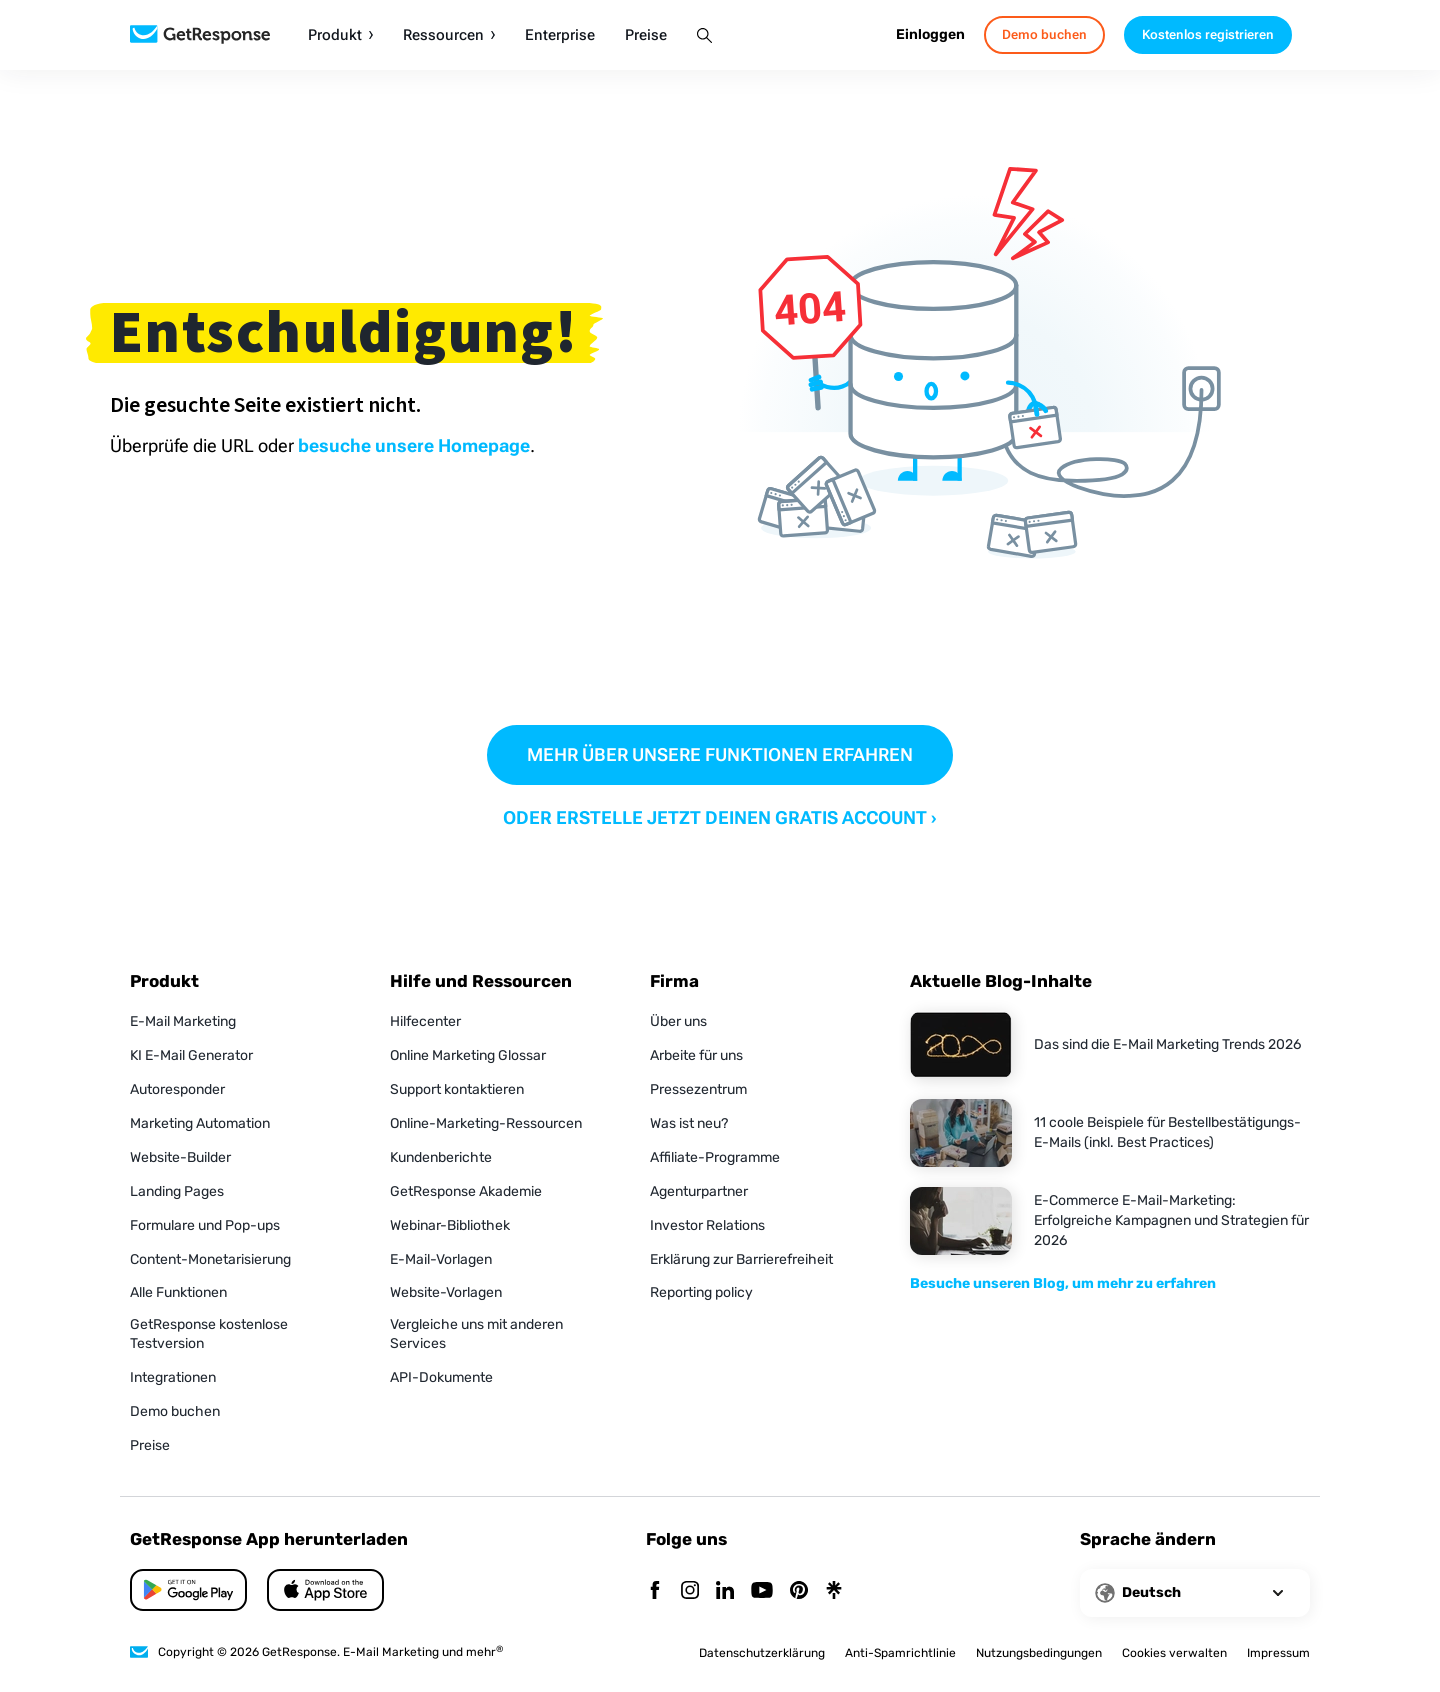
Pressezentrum (698, 1089)
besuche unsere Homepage (414, 445)
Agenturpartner (699, 1191)
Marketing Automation (200, 1123)
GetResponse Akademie (466, 1191)
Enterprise (560, 35)
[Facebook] (655, 1591)
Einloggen (930, 34)
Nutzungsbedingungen (1039, 1653)
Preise (646, 35)
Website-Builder (180, 1157)
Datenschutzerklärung (762, 1653)
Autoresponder (177, 1089)
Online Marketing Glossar (468, 1055)
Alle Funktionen (178, 1292)
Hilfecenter (425, 1021)
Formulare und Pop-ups (205, 1225)
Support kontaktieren (457, 1089)
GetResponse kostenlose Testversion (209, 1334)
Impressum (1278, 1653)
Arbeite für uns (696, 1055)
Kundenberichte (441, 1157)
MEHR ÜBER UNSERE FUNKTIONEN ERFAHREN (720, 754)
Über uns (678, 1021)
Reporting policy (701, 1292)
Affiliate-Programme (715, 1157)
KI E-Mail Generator (191, 1055)
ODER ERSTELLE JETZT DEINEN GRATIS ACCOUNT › (720, 817)
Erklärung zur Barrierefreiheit (741, 1259)
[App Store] (188, 1590)
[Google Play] (325, 1590)
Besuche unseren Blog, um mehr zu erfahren (1063, 1283)
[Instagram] (690, 1591)
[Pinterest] (799, 1591)
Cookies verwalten (1174, 1653)
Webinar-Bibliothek (450, 1225)
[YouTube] (762, 1591)
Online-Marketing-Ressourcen (486, 1123)
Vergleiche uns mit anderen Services (476, 1334)
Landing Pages (177, 1191)
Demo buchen (175, 1411)
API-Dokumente (441, 1377)
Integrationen (173, 1377)
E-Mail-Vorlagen (441, 1259)
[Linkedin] (725, 1591)
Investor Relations (707, 1225)
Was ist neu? (689, 1123)
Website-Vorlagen (446, 1292)
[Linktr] (834, 1591)
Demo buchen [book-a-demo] (1044, 34)
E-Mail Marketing (183, 1021)
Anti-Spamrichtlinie (900, 1653)
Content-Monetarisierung (210, 1259)
